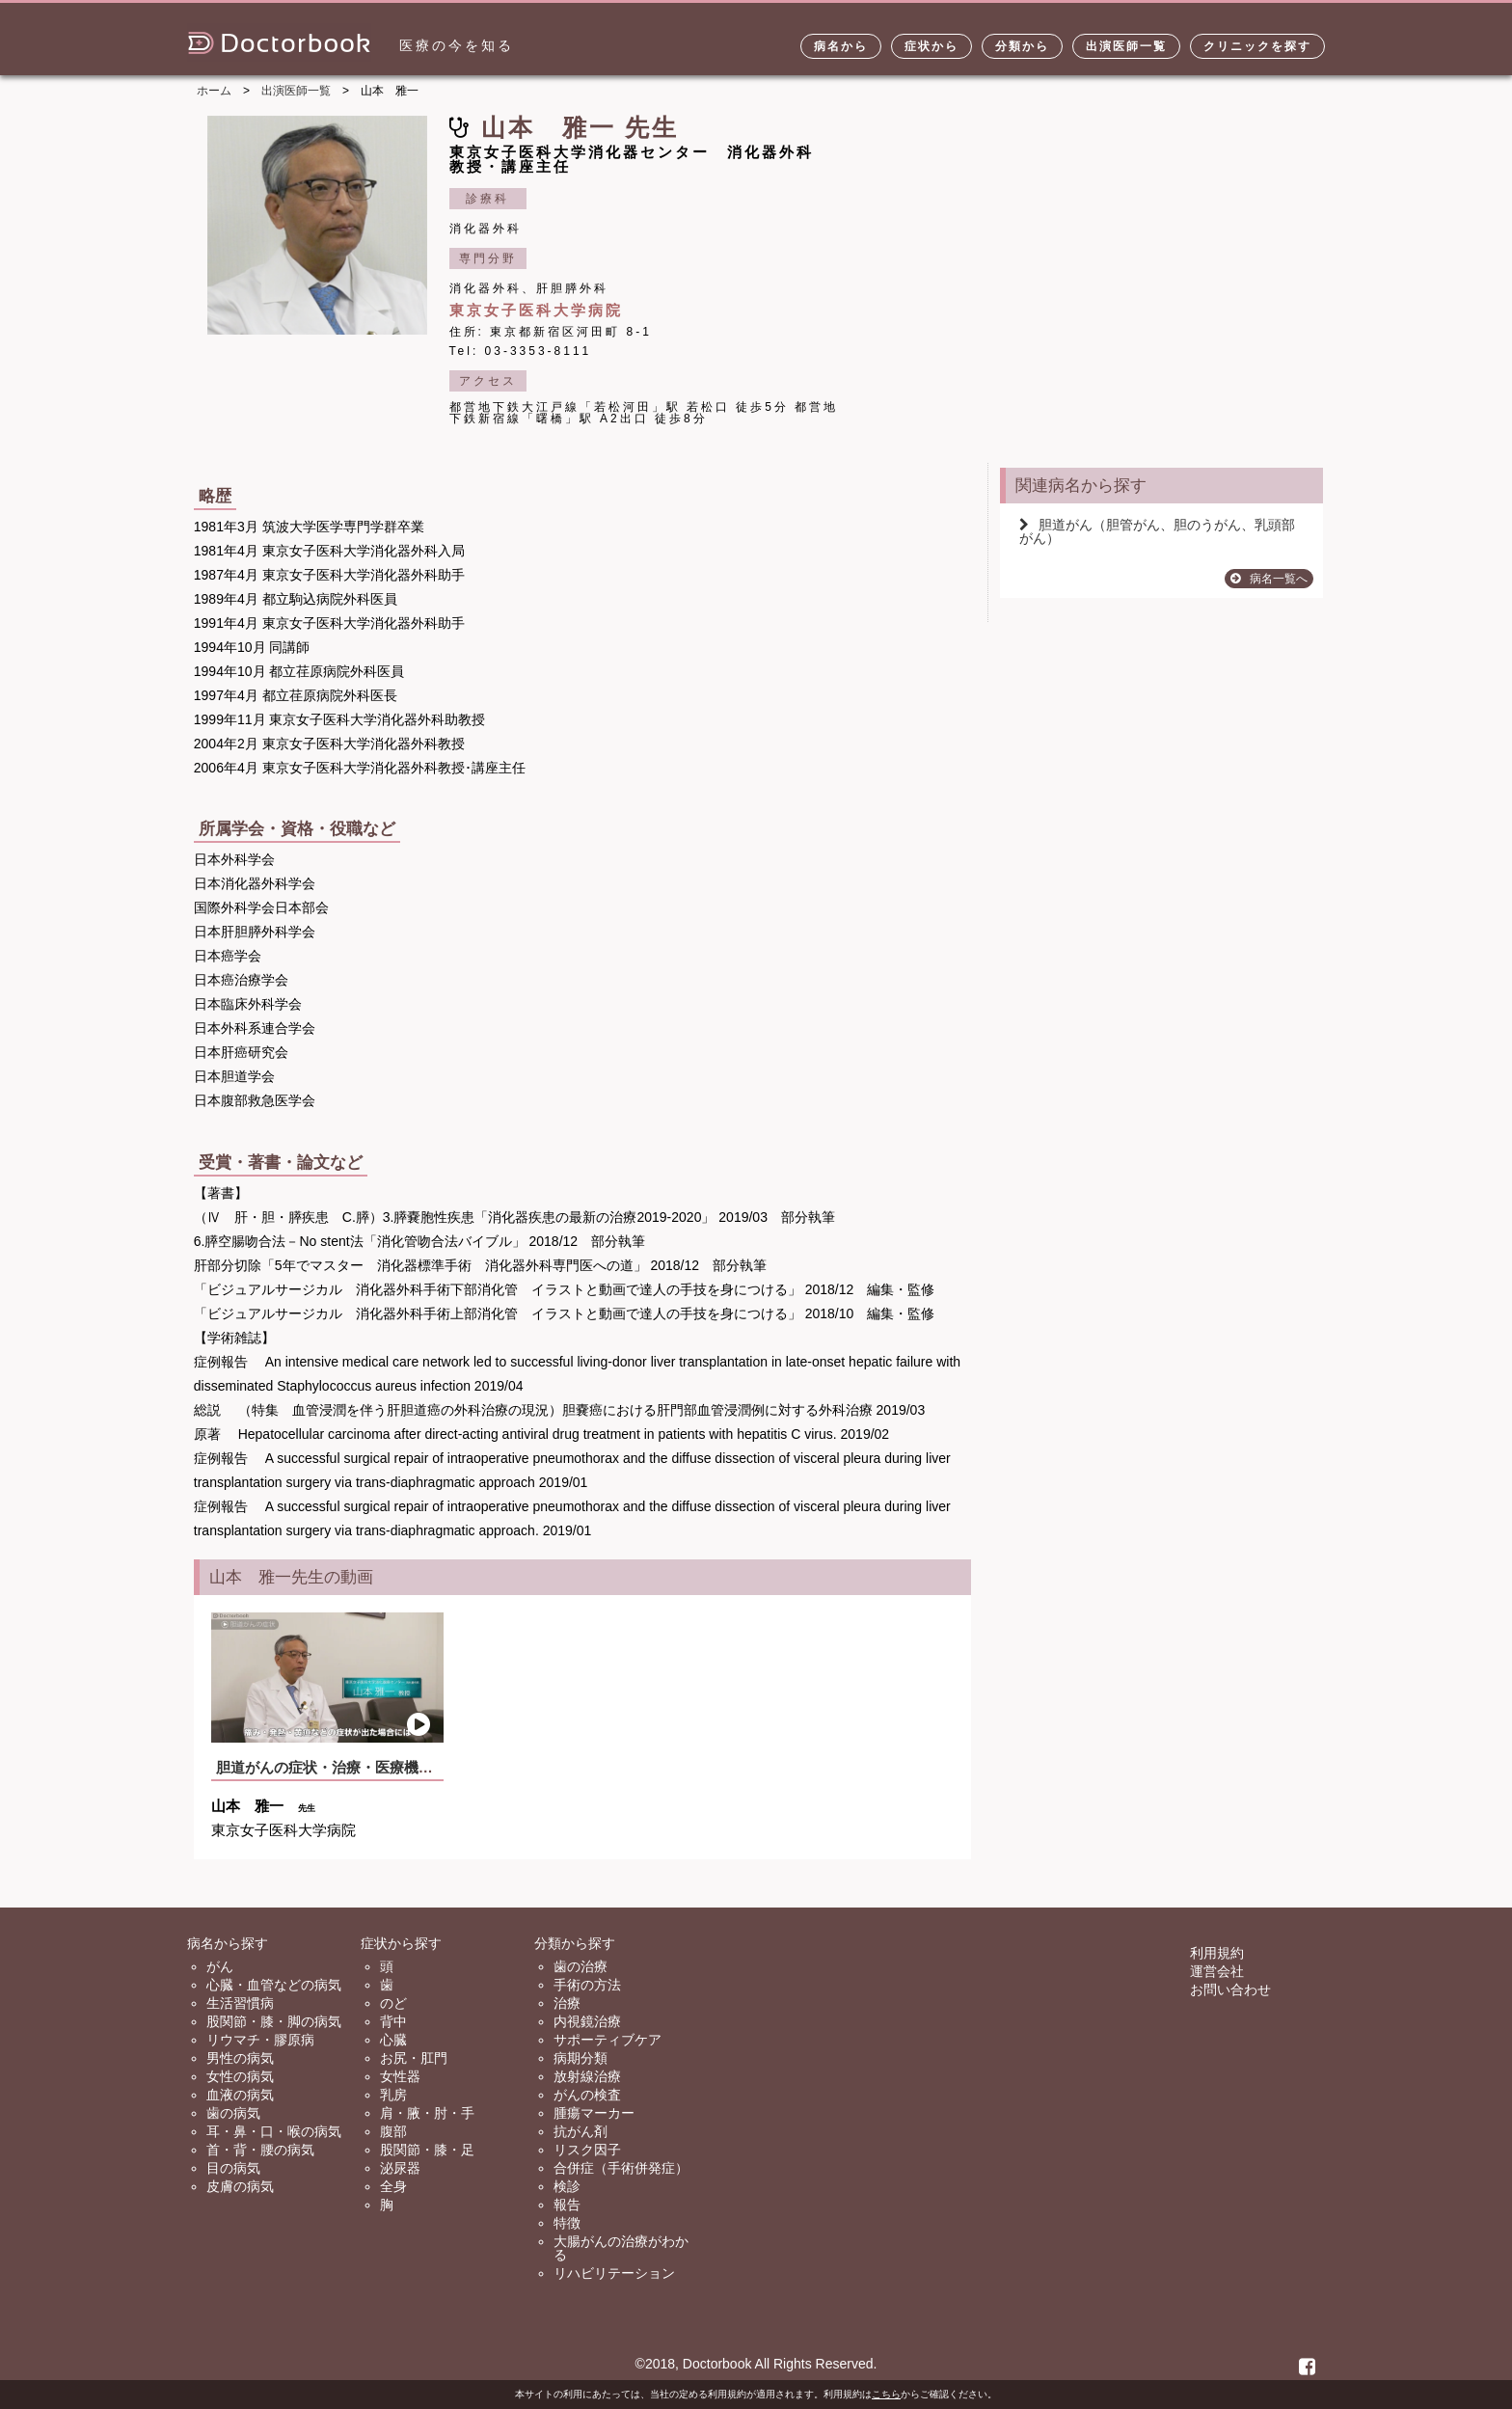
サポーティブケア (608, 2039)
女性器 (400, 2076)
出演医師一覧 (1126, 46)
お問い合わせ (1230, 1989)
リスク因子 (587, 2149)
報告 (567, 2204)
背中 (393, 2021)
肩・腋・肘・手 (427, 2113)
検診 (567, 2186)
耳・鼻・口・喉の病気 (273, 2131)
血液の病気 (240, 2094)
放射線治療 (587, 2076)
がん (219, 1966)
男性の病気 (240, 2058)
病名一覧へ (1269, 578)
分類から (1022, 46)
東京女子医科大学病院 (536, 310)
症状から (931, 46)
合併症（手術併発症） (621, 2168)
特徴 (567, 2223)
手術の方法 (587, 1984)
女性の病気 (240, 2076)
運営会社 (1217, 1971)
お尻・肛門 (413, 2058)
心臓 (393, 2039)
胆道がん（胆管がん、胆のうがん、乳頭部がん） (1157, 531)
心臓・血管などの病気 (273, 1984)
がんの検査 (587, 2094)
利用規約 (1217, 1953)
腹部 (393, 2131)
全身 (393, 2186)
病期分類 (581, 2058)
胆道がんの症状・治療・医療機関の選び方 (353, 1767)
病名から (841, 46)
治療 (567, 2003)
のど (393, 2003)
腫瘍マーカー (594, 2113)
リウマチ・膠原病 (260, 2039)
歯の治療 (581, 1966)
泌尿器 (400, 2168)
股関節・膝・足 (427, 2149)
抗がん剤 (581, 2131)
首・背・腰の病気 (260, 2149)
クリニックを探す (1257, 46)
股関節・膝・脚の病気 (273, 2021)
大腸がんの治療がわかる (621, 2247)
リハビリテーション (614, 2273)
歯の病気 (233, 2113)
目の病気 (233, 2168)
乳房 (393, 2094)
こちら (886, 2394)
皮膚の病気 (240, 2186)
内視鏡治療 (587, 2021)
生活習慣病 (240, 2003)
